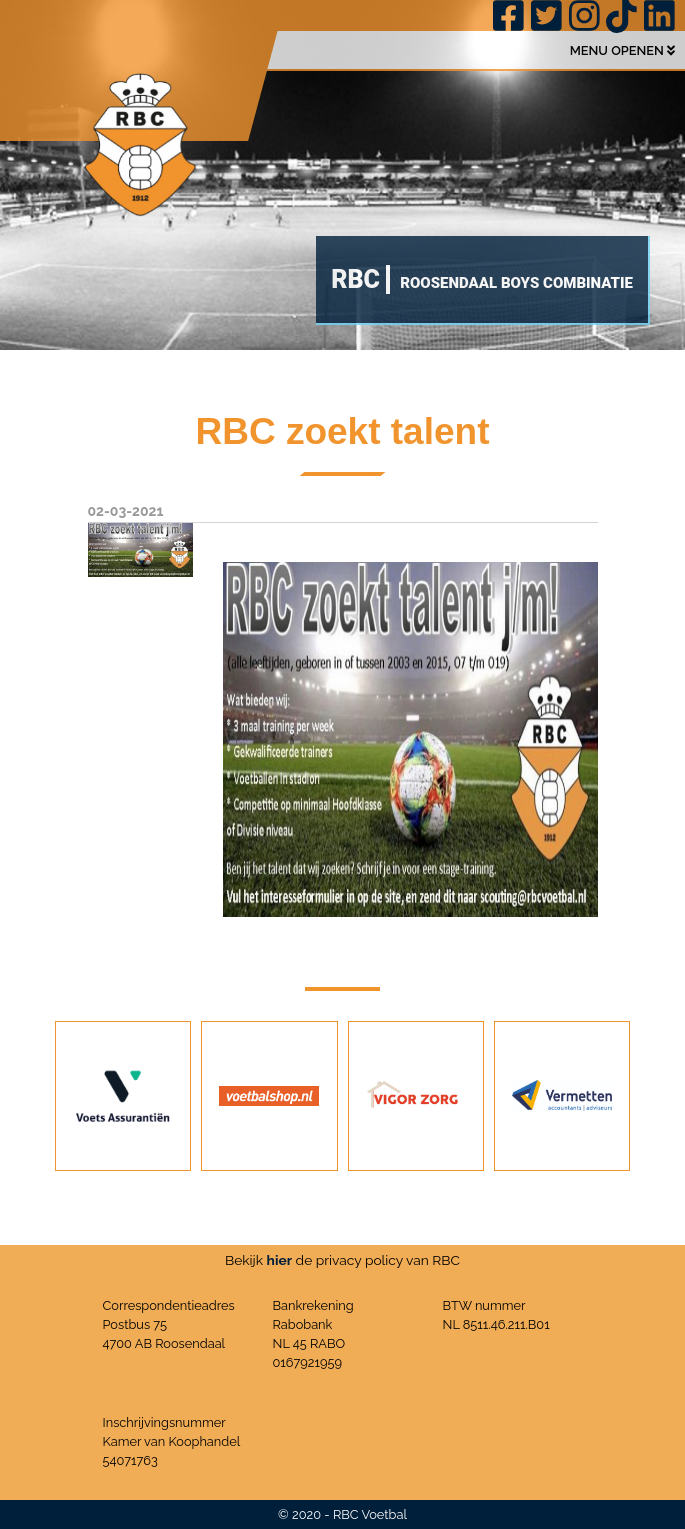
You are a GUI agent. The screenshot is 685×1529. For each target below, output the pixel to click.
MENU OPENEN (622, 50)
